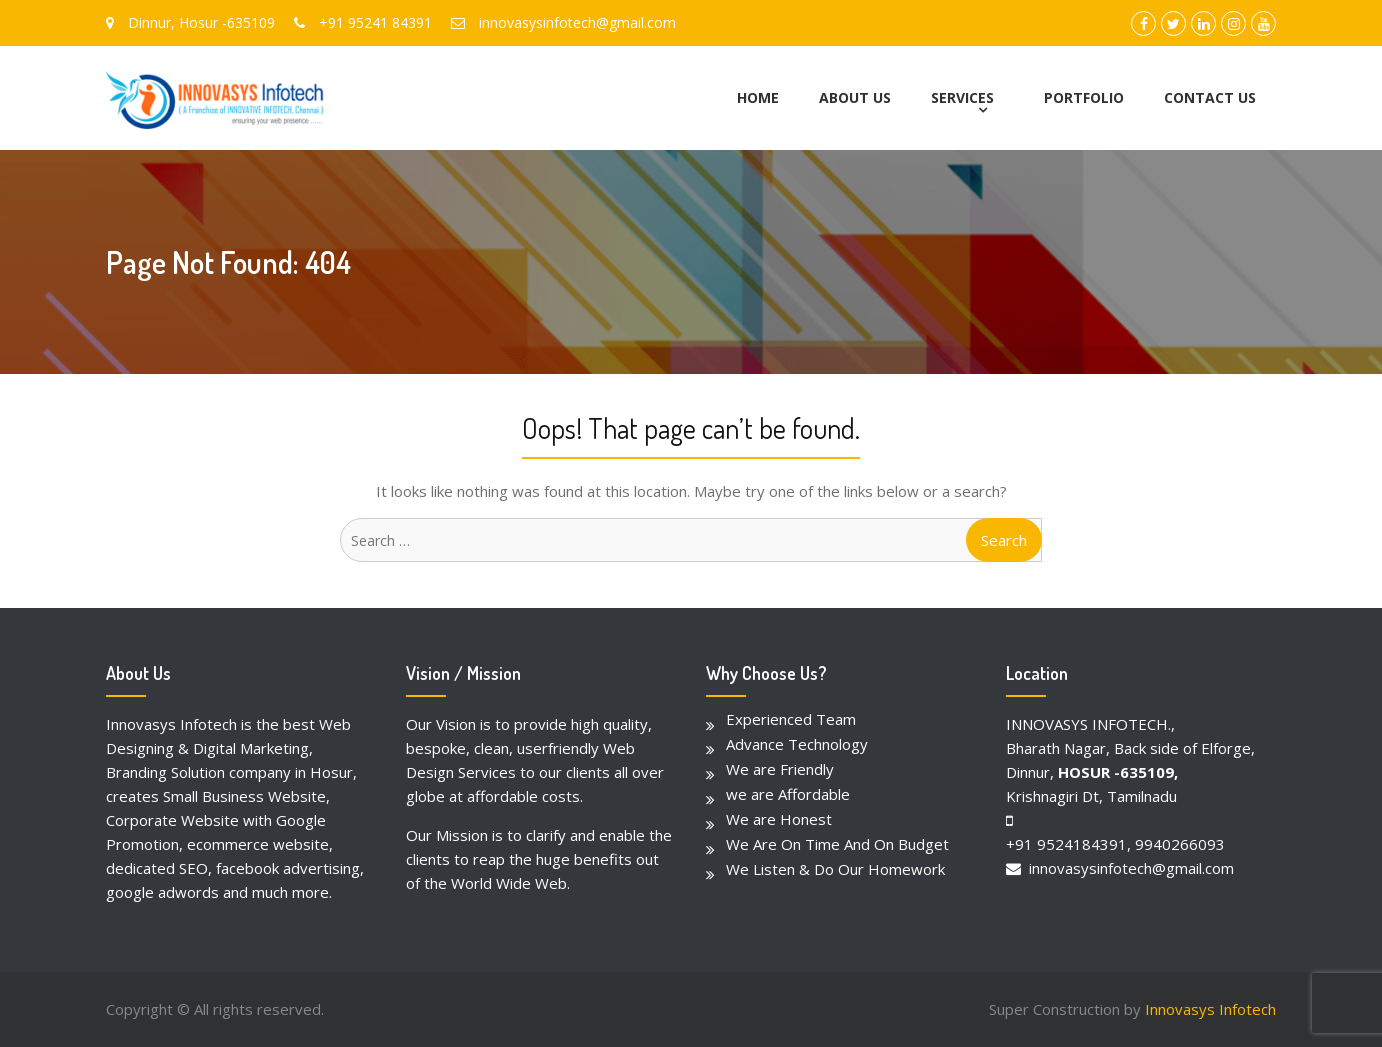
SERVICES (962, 97)
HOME (758, 97)
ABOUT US (855, 97)
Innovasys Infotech (1210, 1009)
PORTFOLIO (1084, 97)
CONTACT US (1210, 97)
